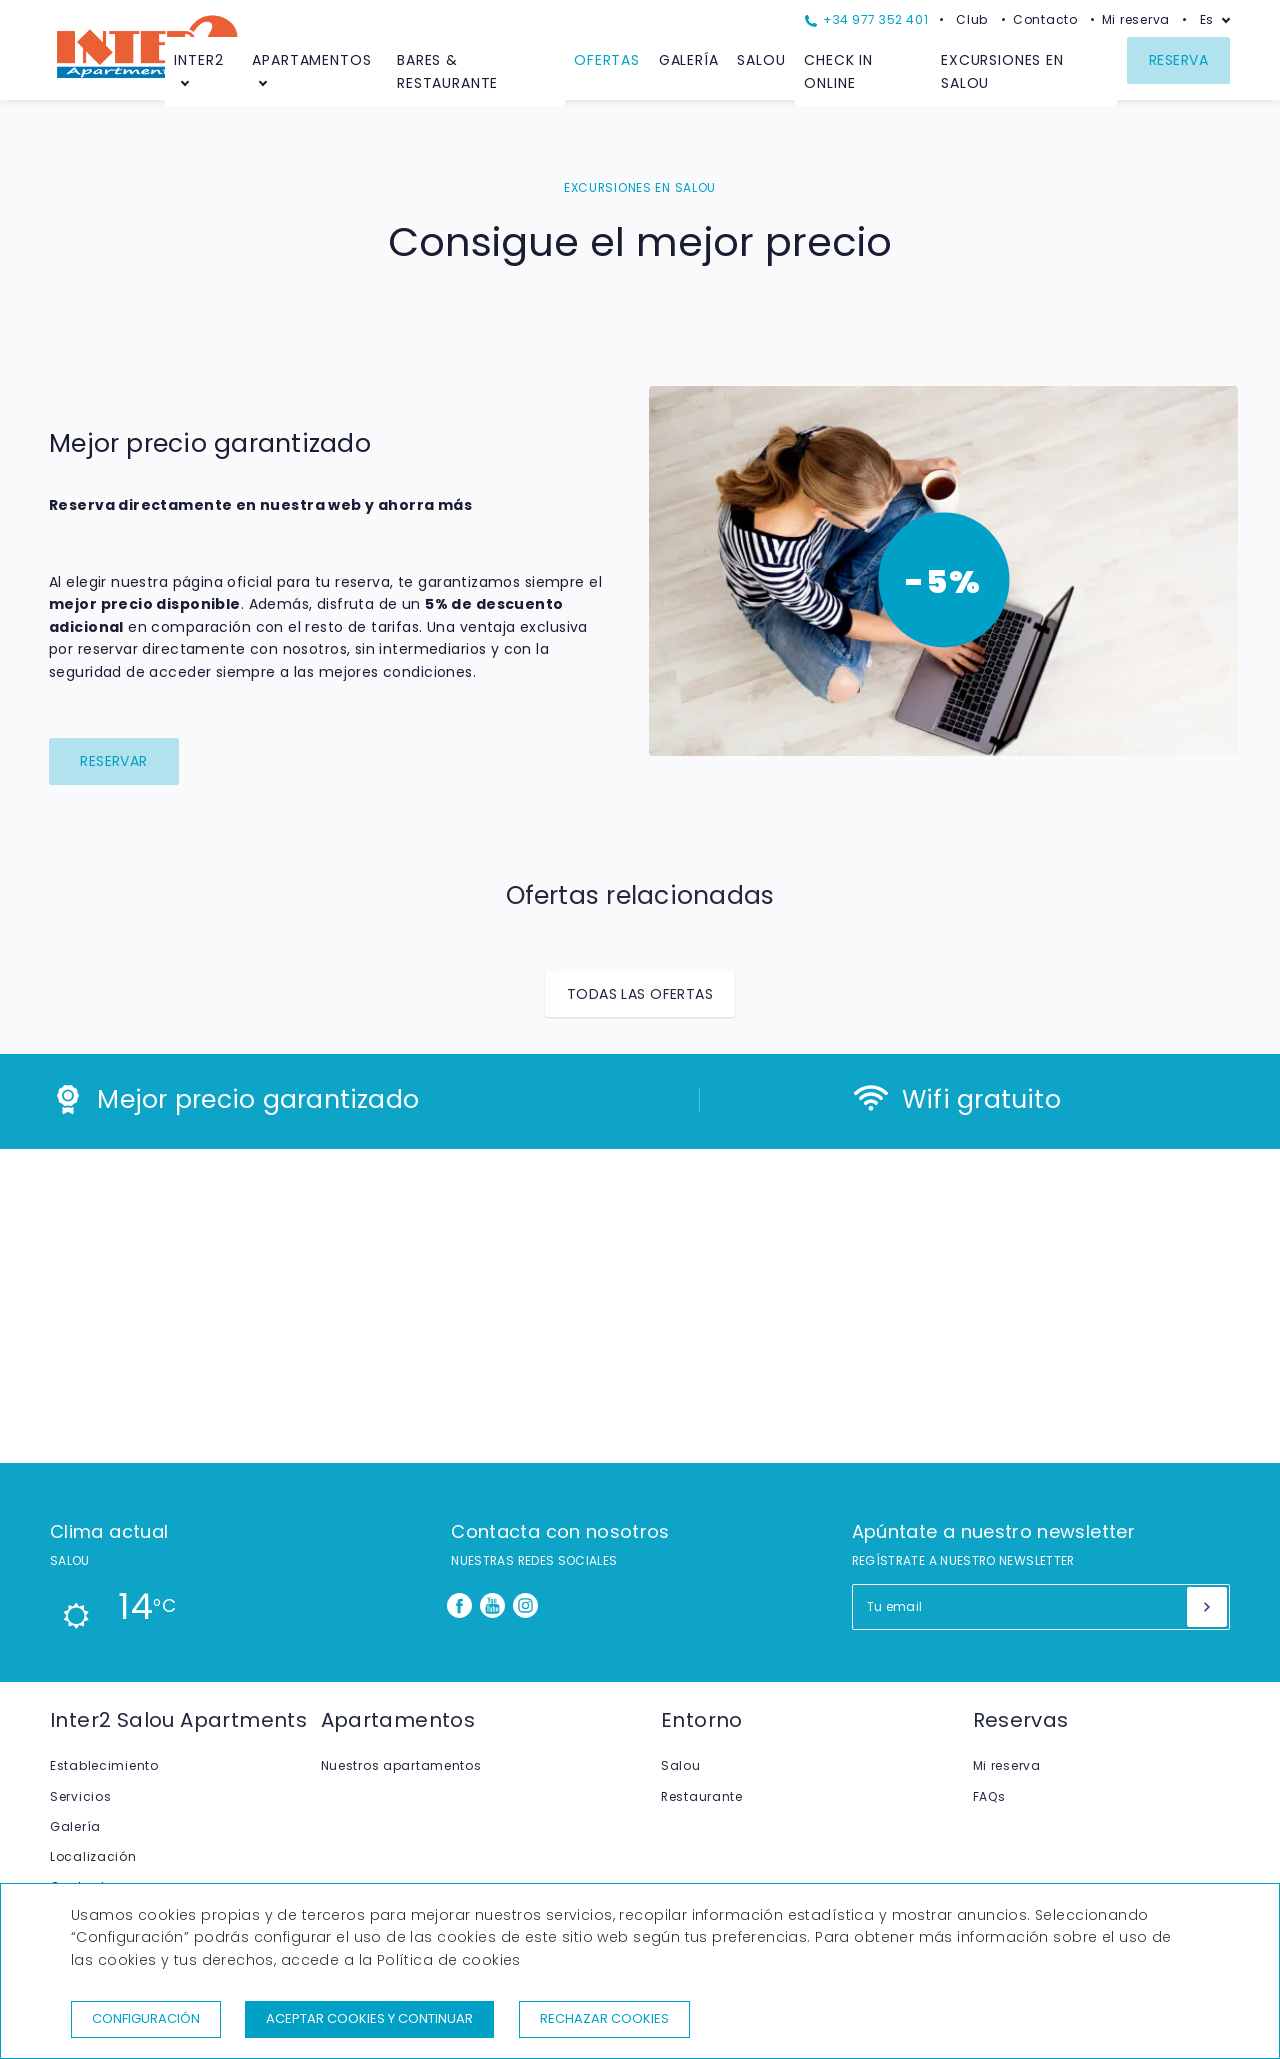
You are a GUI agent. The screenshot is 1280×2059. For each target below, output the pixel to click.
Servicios (80, 1796)
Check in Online (838, 71)
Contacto (1045, 19)
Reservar (113, 761)
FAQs (989, 1796)
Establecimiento (104, 1765)
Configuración (146, 2018)
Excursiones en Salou (1002, 71)
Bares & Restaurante (447, 71)
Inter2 (198, 60)
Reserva (1178, 60)
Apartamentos (311, 60)
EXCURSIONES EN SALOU (640, 187)
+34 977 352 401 (866, 19)
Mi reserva (1136, 19)
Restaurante (702, 1796)
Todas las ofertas (640, 994)
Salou (761, 60)
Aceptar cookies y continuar (369, 2018)
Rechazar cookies (604, 2018)
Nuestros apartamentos (401, 1765)
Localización (93, 1856)
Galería (689, 60)
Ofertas (607, 60)
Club (972, 19)
